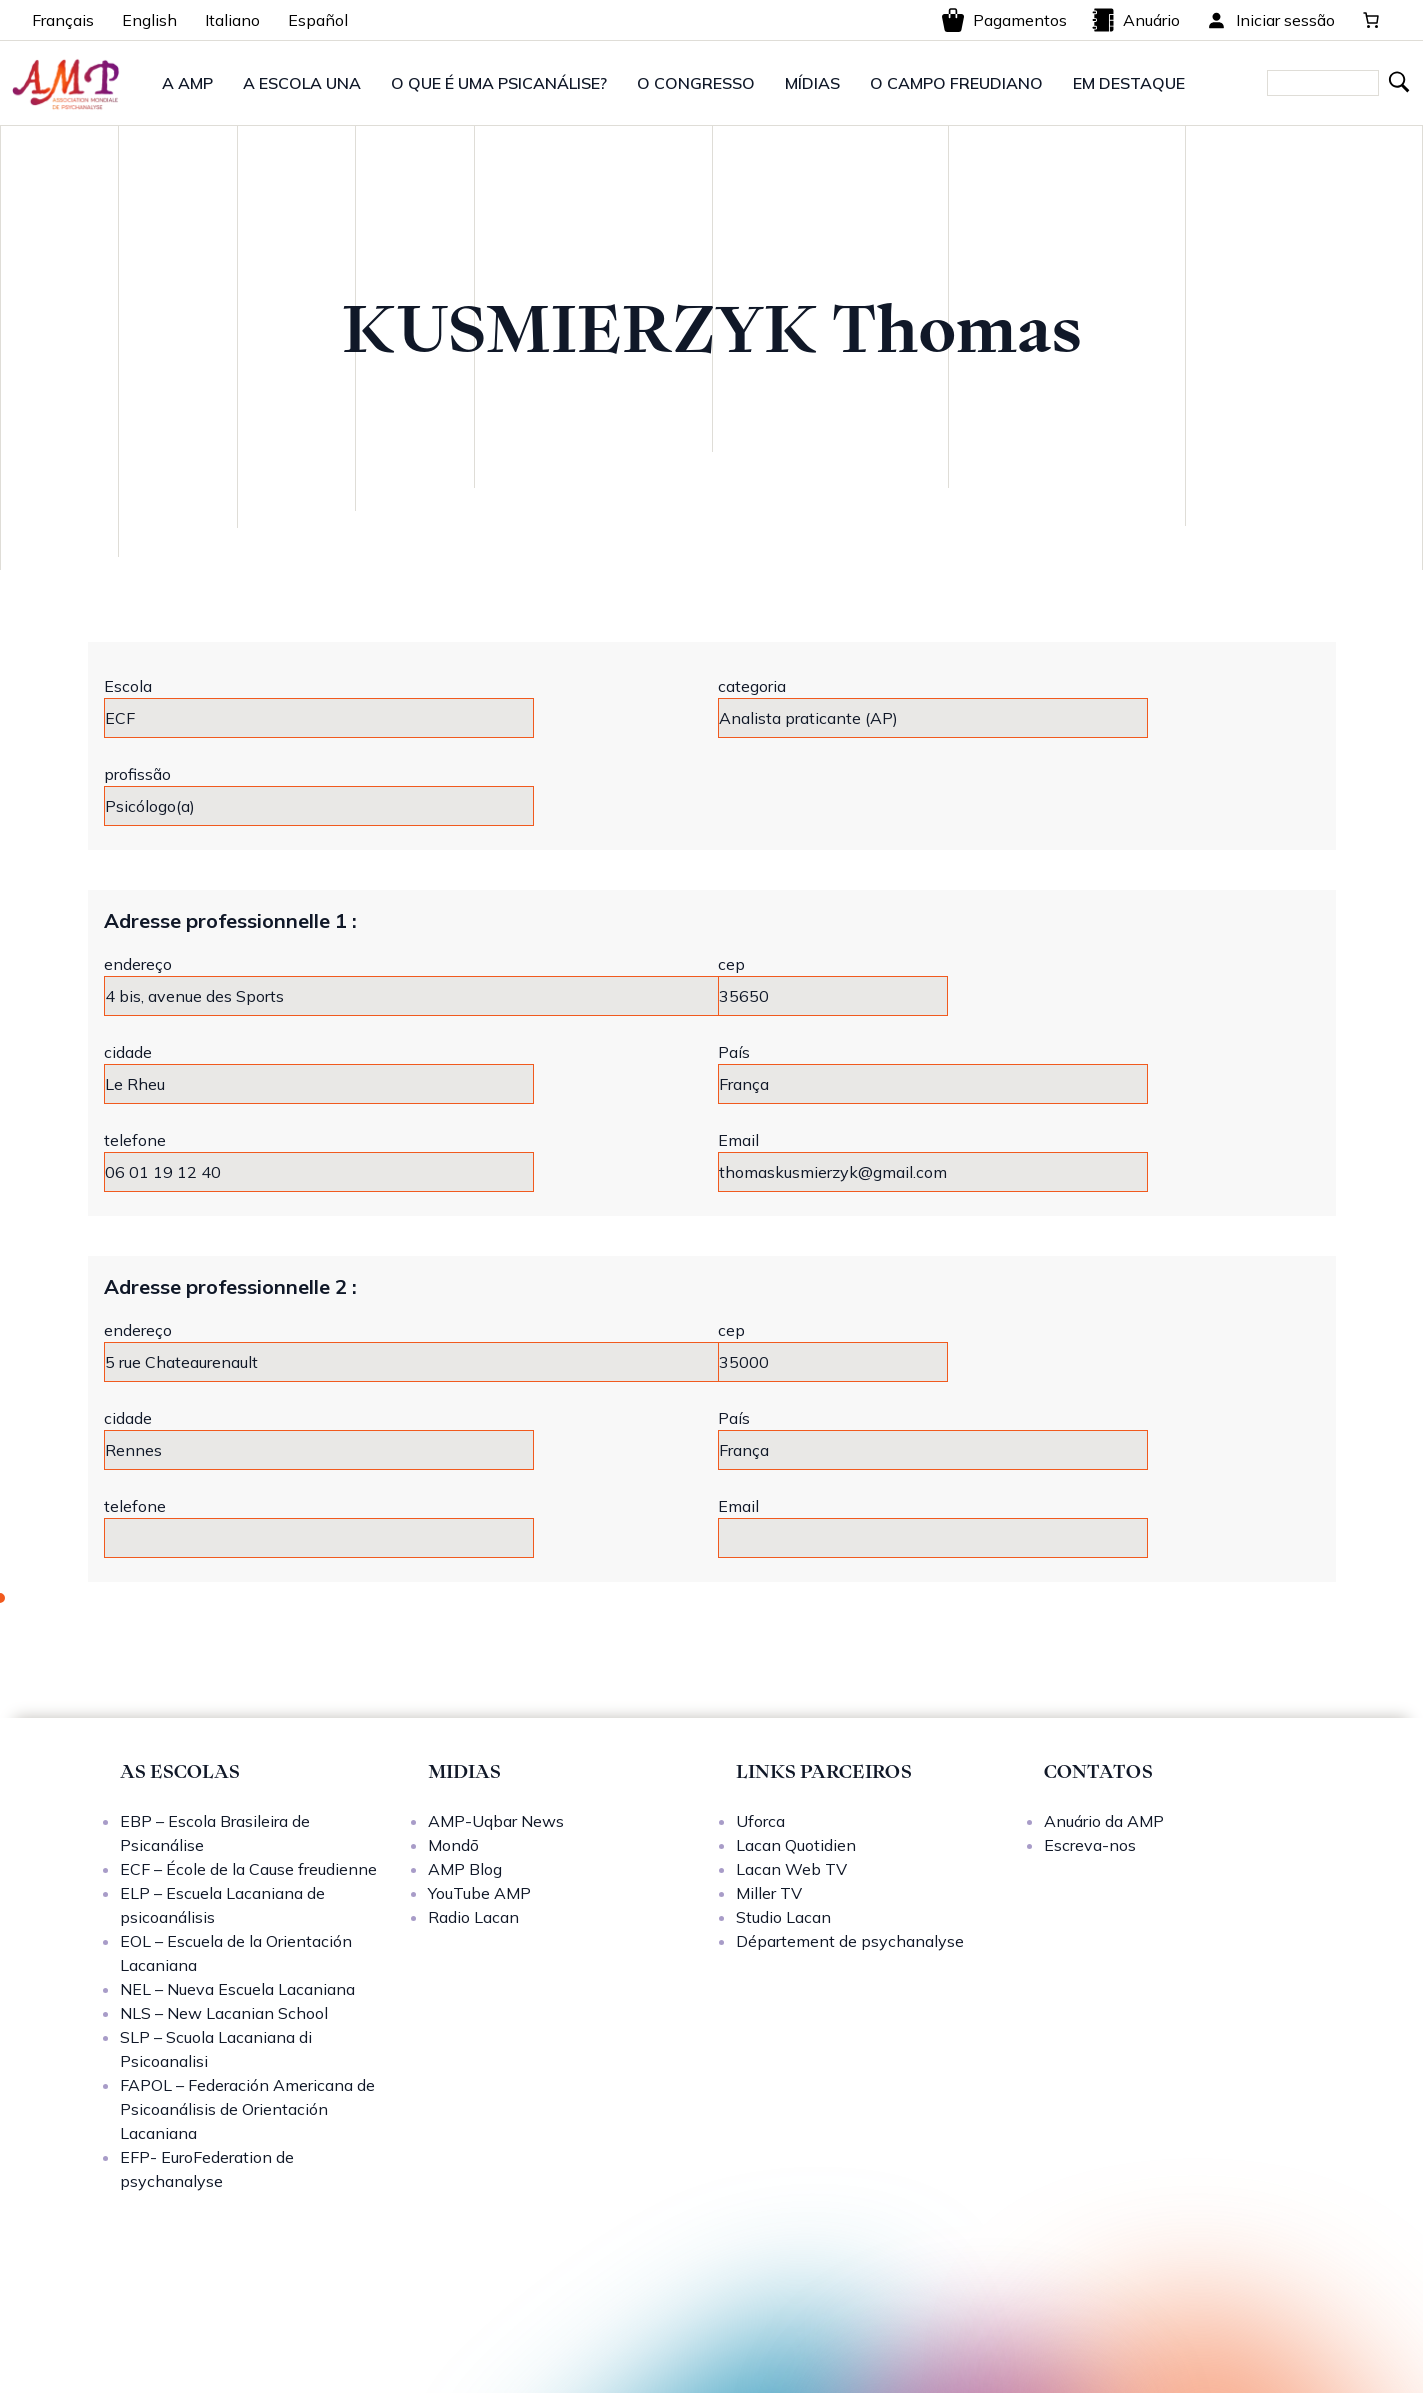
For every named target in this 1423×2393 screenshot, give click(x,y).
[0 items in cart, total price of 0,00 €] (1371, 20)
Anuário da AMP (1104, 1821)
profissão (137, 774)
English (149, 20)
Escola (128, 686)
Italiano (232, 20)
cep (731, 964)
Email (738, 1140)
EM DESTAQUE (1129, 83)
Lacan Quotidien (796, 1845)
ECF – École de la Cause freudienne (248, 1869)
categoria (752, 686)
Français (63, 20)
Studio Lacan (783, 1917)
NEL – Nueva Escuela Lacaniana (237, 1989)
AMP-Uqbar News (496, 1821)
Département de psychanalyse (850, 1941)
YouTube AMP (479, 1893)
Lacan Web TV (791, 1869)
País (734, 1052)
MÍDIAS (812, 83)
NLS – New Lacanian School (224, 2013)
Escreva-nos (1090, 1845)
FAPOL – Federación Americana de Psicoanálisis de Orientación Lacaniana (247, 2109)
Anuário (1135, 20)
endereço (138, 964)
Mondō (453, 1845)
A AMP (187, 83)
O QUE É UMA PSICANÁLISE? (499, 83)
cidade (128, 1052)
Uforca (760, 1821)
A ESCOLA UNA (302, 83)
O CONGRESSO (696, 83)
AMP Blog (465, 1869)
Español (318, 20)
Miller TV (769, 1893)
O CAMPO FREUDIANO (956, 83)
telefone (135, 1140)
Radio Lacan (473, 1917)
